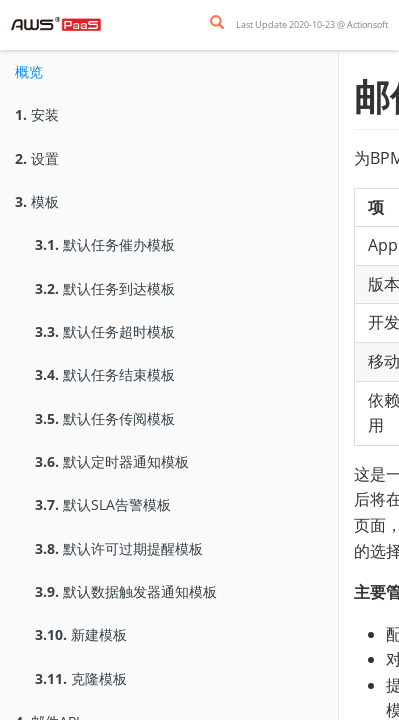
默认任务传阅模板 (105, 418)
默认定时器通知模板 (112, 461)
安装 (37, 114)
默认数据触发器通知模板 (126, 591)
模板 (37, 201)
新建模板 (81, 634)
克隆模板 (81, 678)
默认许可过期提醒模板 (119, 548)
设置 (37, 158)
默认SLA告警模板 (103, 504)
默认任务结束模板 (105, 374)
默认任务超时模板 (105, 331)
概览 (29, 71)
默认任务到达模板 (105, 288)
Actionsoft (367, 24)
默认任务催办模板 (105, 244)
